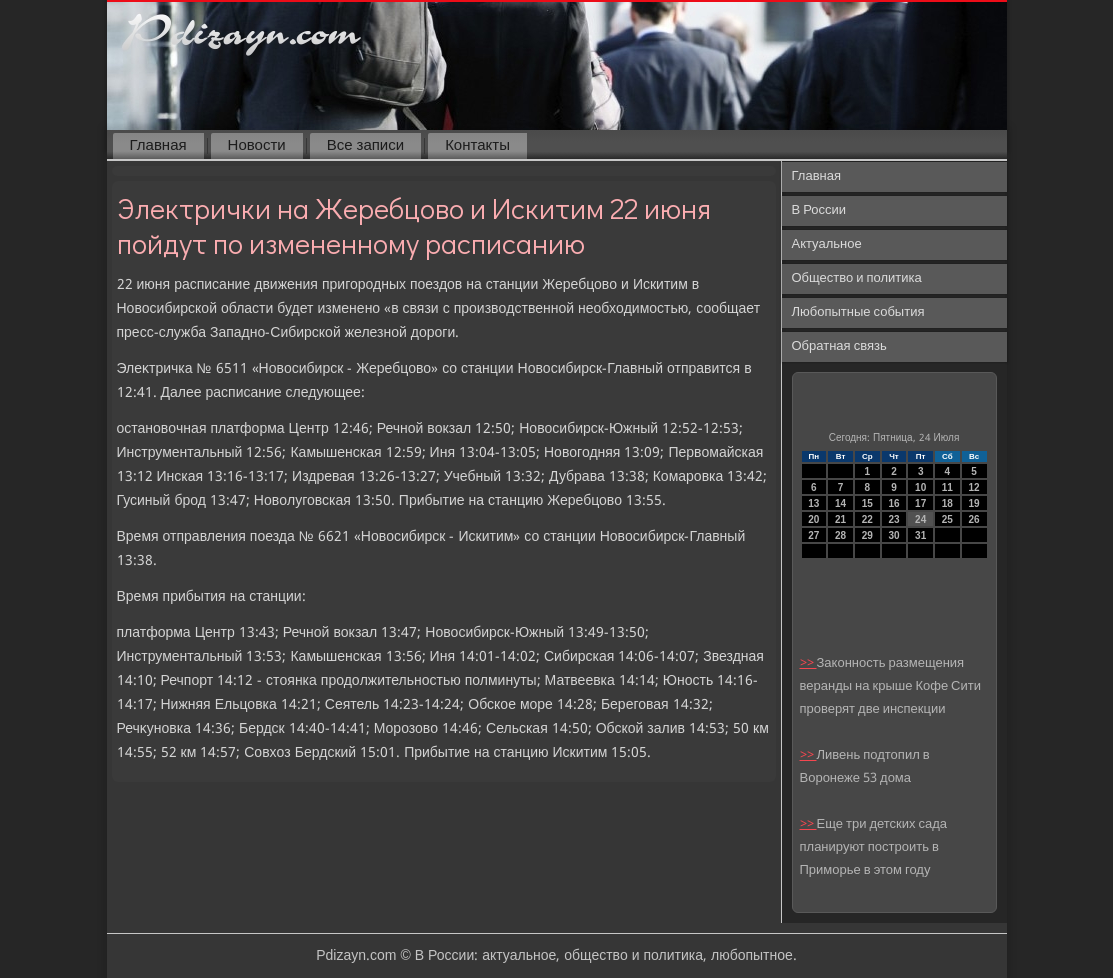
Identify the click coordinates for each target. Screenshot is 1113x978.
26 (974, 519)
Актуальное (827, 244)
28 (840, 535)
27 (813, 535)
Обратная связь (839, 346)
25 (947, 519)
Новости (257, 146)
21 (840, 519)
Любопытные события (858, 312)
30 (893, 535)
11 (947, 487)
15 (867, 503)
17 (920, 503)
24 (920, 519)
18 (947, 503)
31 (920, 535)
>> (808, 663)
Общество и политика (857, 278)
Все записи (365, 146)
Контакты (477, 146)
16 (893, 503)
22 (867, 519)
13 (813, 503)
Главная (158, 146)
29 (867, 535)
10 (920, 487)
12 (974, 487)
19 (974, 503)
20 (813, 519)
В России (819, 210)
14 (840, 503)
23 (893, 519)
